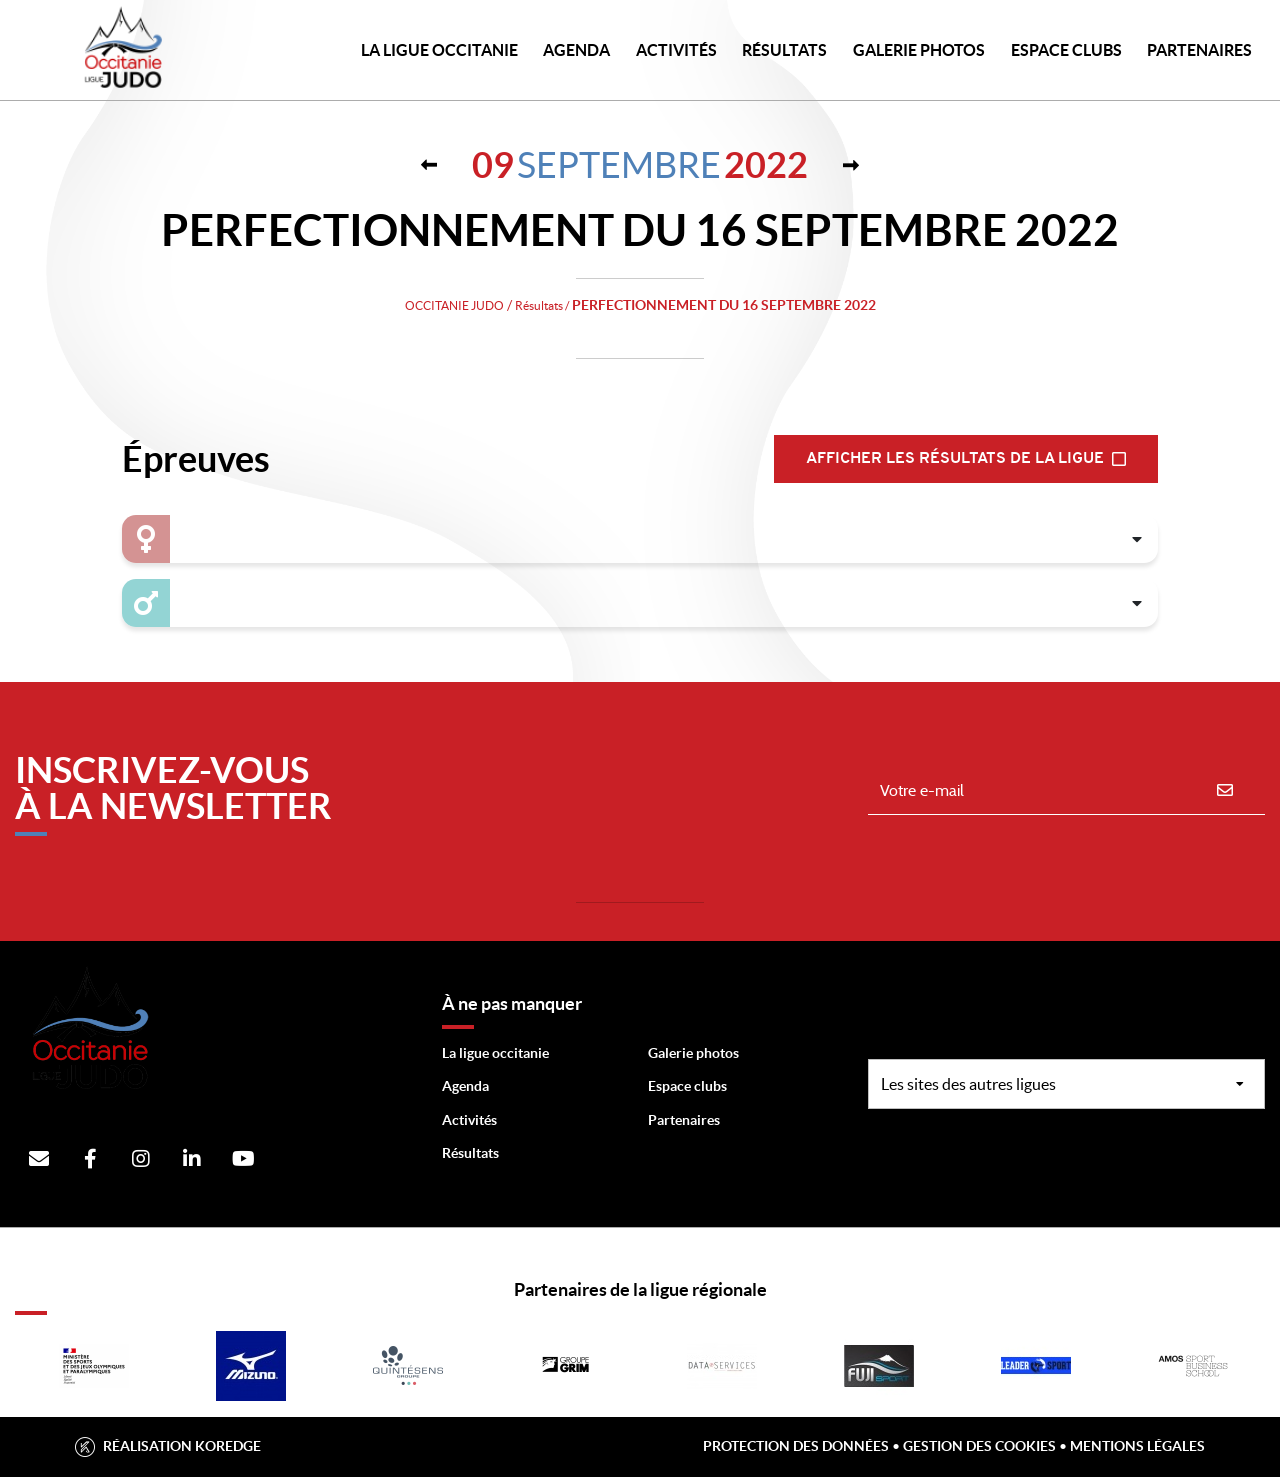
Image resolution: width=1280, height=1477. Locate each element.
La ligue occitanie (495, 1053)
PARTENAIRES (1199, 50)
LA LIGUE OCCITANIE (439, 50)
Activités (676, 50)
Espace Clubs (1066, 50)
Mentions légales (1137, 1446)
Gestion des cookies (979, 1446)
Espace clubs (687, 1086)
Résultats (784, 50)
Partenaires (684, 1120)
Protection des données (796, 1446)
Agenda (576, 50)
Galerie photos (919, 50)
